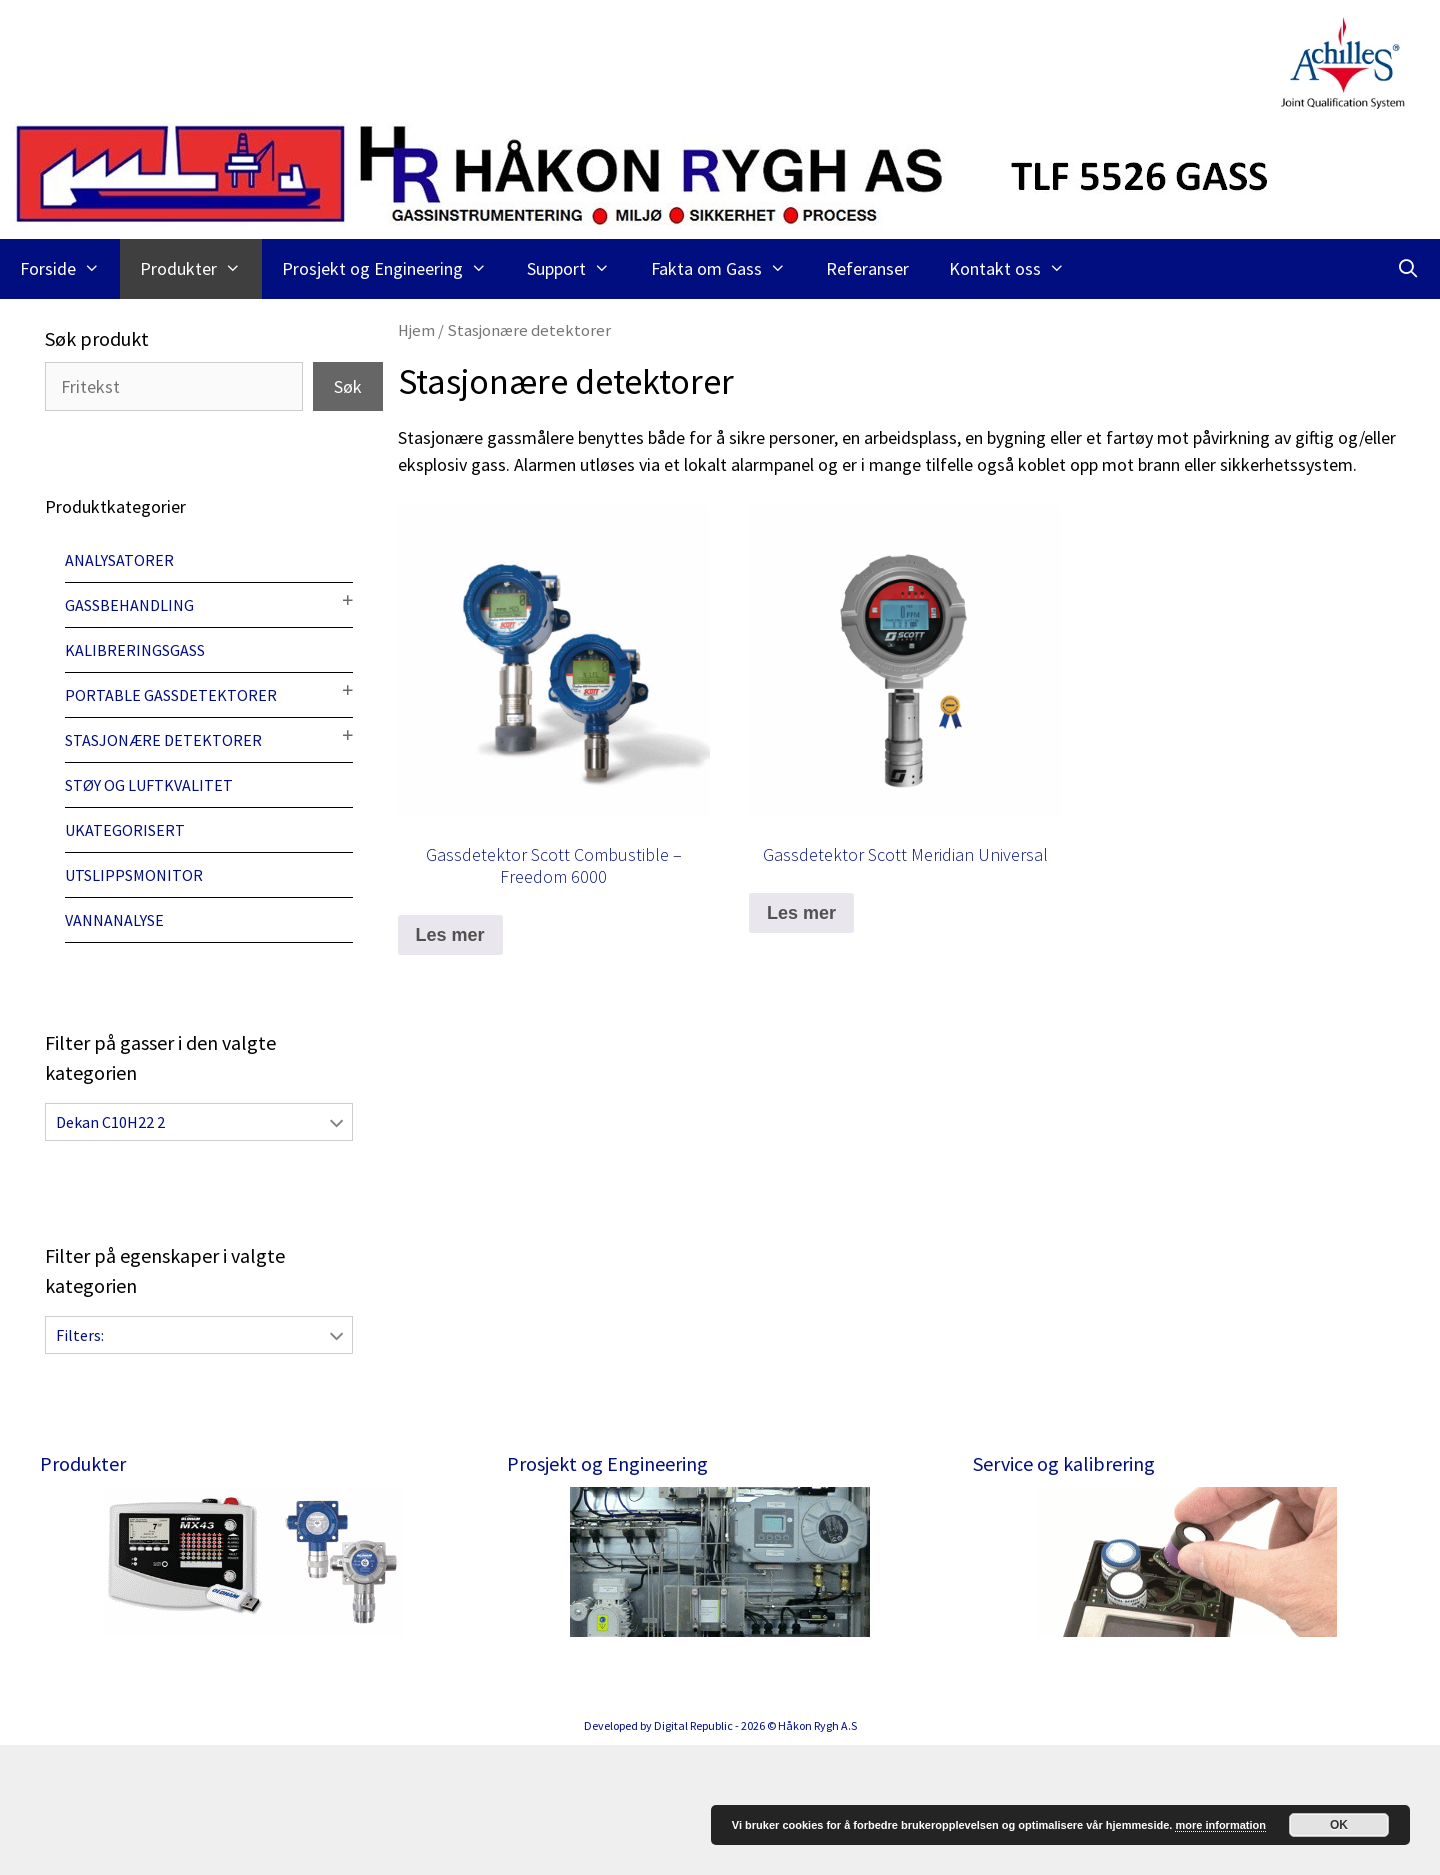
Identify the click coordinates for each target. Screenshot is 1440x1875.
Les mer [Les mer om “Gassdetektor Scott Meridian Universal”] (801, 913)
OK (1339, 1825)
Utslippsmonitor (134, 875)
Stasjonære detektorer (163, 740)
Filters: (80, 1335)
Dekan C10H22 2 (110, 1122)
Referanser (867, 268)
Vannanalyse (114, 920)
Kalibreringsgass (135, 650)
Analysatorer (119, 560)
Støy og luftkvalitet (149, 785)
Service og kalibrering (1064, 1463)
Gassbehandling (129, 605)
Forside (70, 269)
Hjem (416, 330)
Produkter (200, 269)
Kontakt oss (1017, 269)
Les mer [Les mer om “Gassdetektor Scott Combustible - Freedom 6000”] (450, 935)
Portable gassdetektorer (171, 695)
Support (578, 269)
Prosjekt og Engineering (394, 269)
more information (1220, 1825)
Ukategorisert (125, 830)
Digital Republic (693, 1855)
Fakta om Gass (728, 269)
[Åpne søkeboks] (1408, 269)
